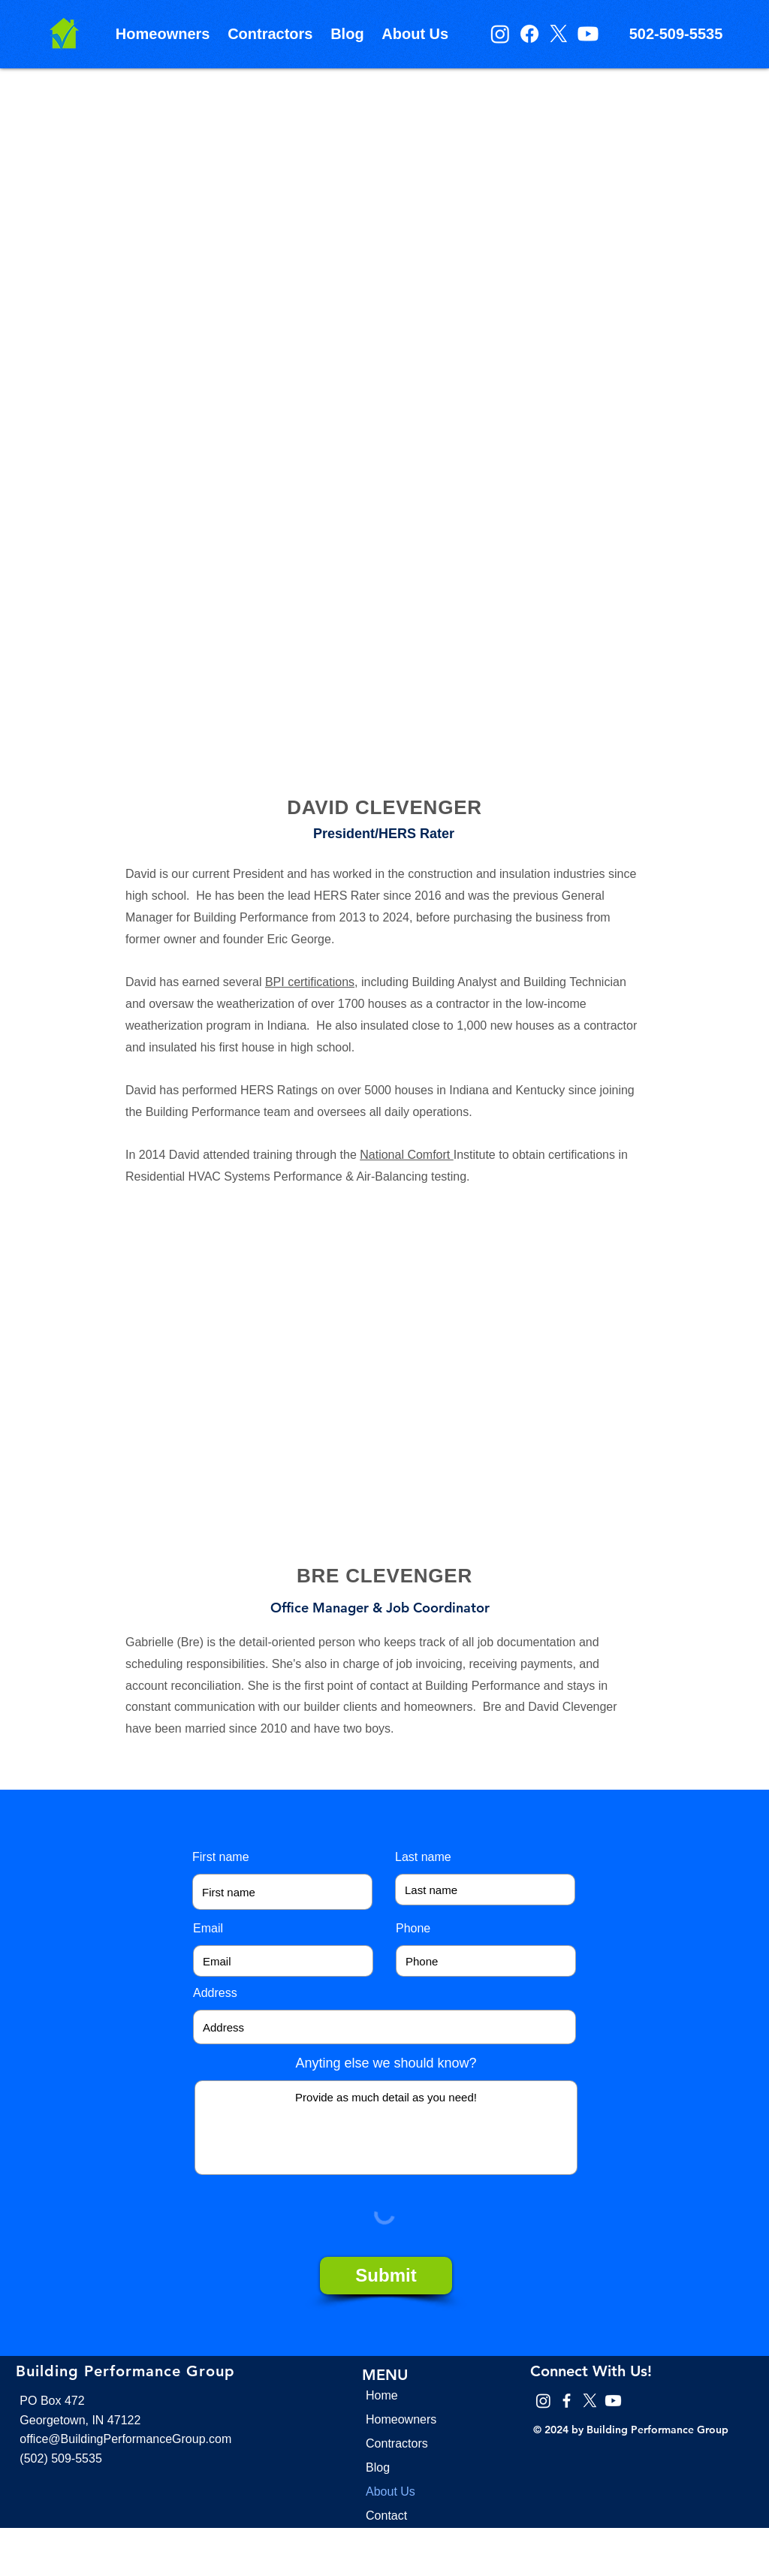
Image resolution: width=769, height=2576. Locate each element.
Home (382, 2395)
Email (208, 1929)
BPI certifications (309, 982)
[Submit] (386, 2275)
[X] (559, 34)
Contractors (397, 2443)
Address (215, 1993)
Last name (423, 1857)
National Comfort (407, 1154)
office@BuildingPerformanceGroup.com (125, 2439)
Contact (386, 2515)
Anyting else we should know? (385, 2063)
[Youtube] (588, 34)
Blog (378, 2467)
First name (220, 1857)
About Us (390, 2491)
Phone (413, 1929)
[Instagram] (500, 34)
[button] (162, 34)
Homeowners (401, 2419)
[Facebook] (529, 34)
